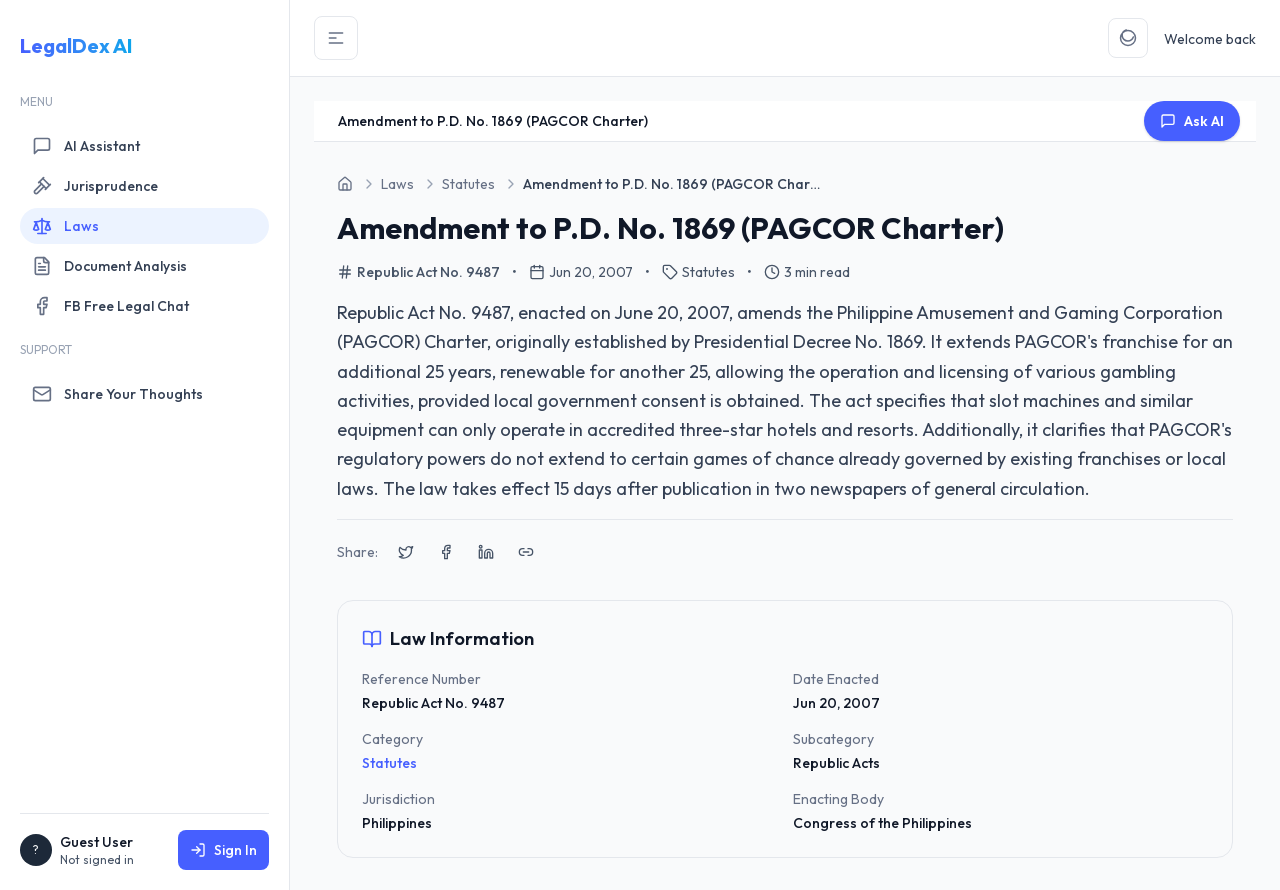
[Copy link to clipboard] (526, 552)
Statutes (389, 763)
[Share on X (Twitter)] (406, 552)
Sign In (223, 850)
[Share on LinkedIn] (486, 552)
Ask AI (1192, 121)
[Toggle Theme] (1128, 38)
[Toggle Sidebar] (336, 38)
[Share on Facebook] (446, 552)
